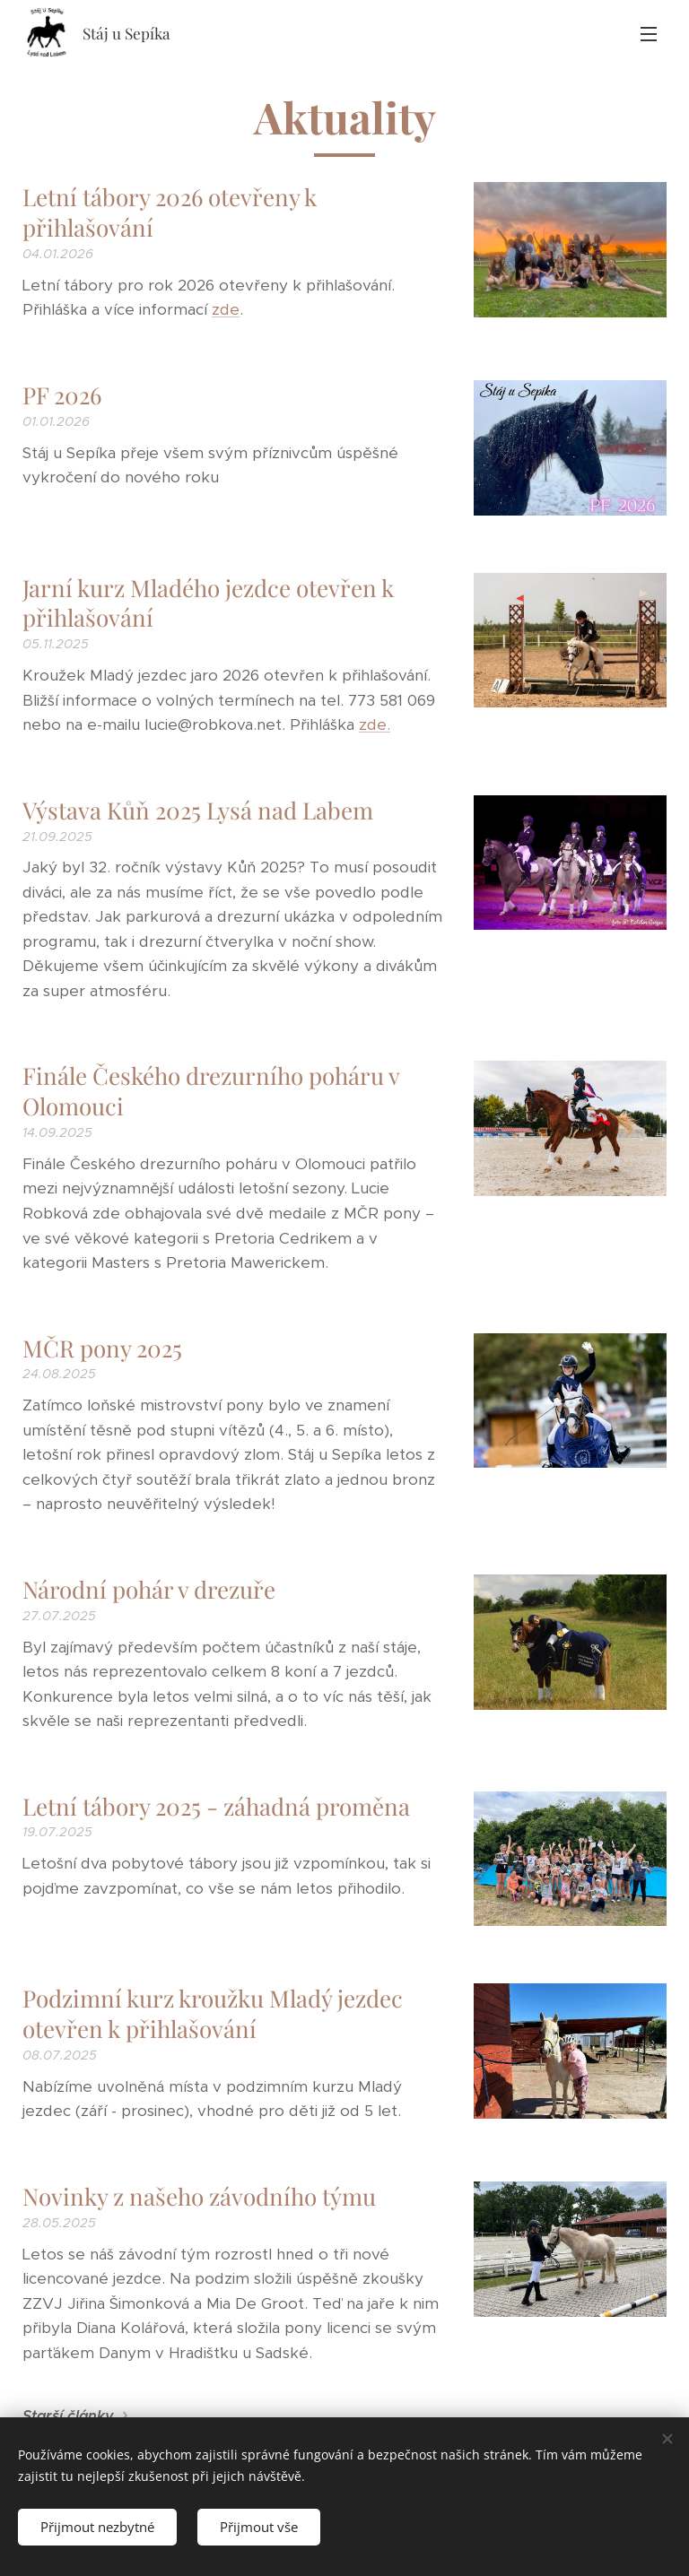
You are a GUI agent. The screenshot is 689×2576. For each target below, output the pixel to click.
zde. (374, 724)
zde (226, 309)
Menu (649, 34)
